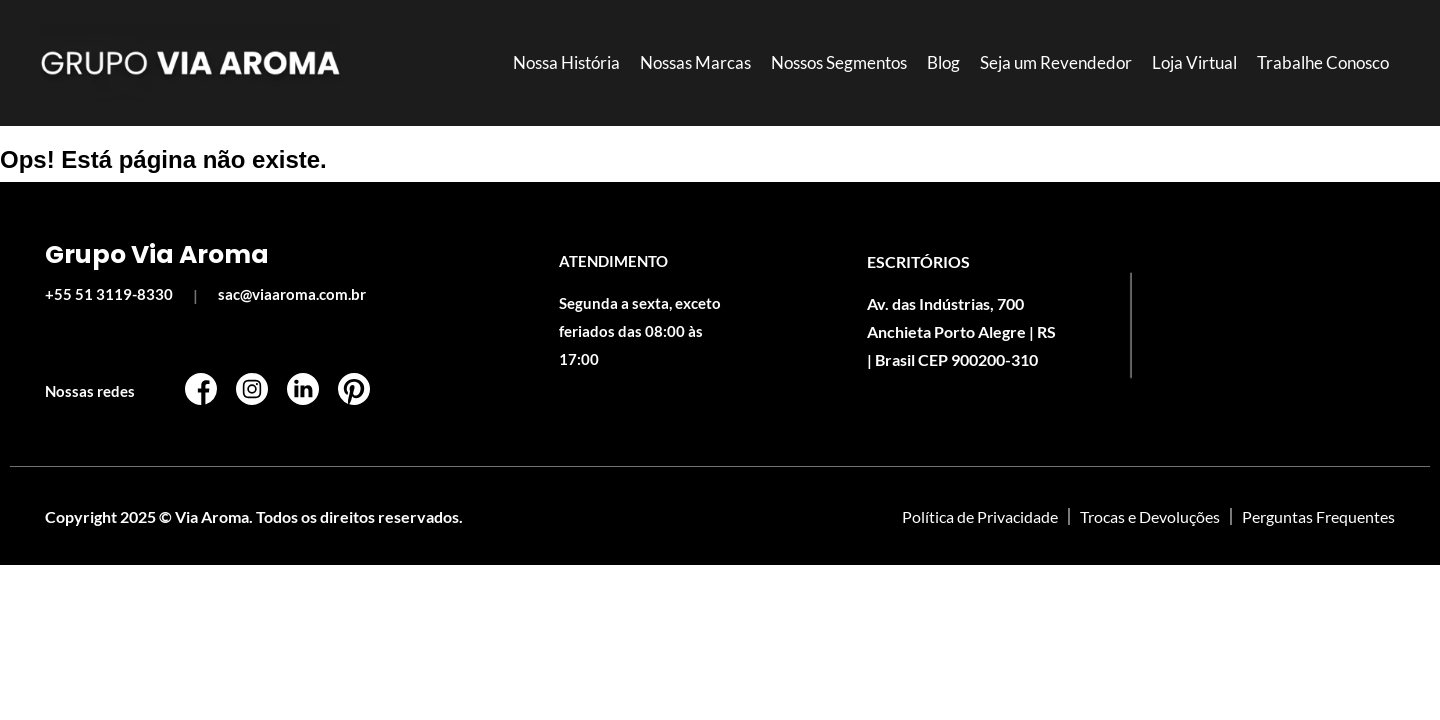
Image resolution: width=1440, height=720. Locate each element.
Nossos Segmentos (839, 62)
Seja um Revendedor (1056, 62)
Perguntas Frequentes (1318, 516)
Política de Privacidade (980, 516)
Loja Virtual (1194, 62)
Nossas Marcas (695, 62)
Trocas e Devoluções (1150, 516)
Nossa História (566, 62)
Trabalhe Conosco (1323, 62)
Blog (943, 62)
